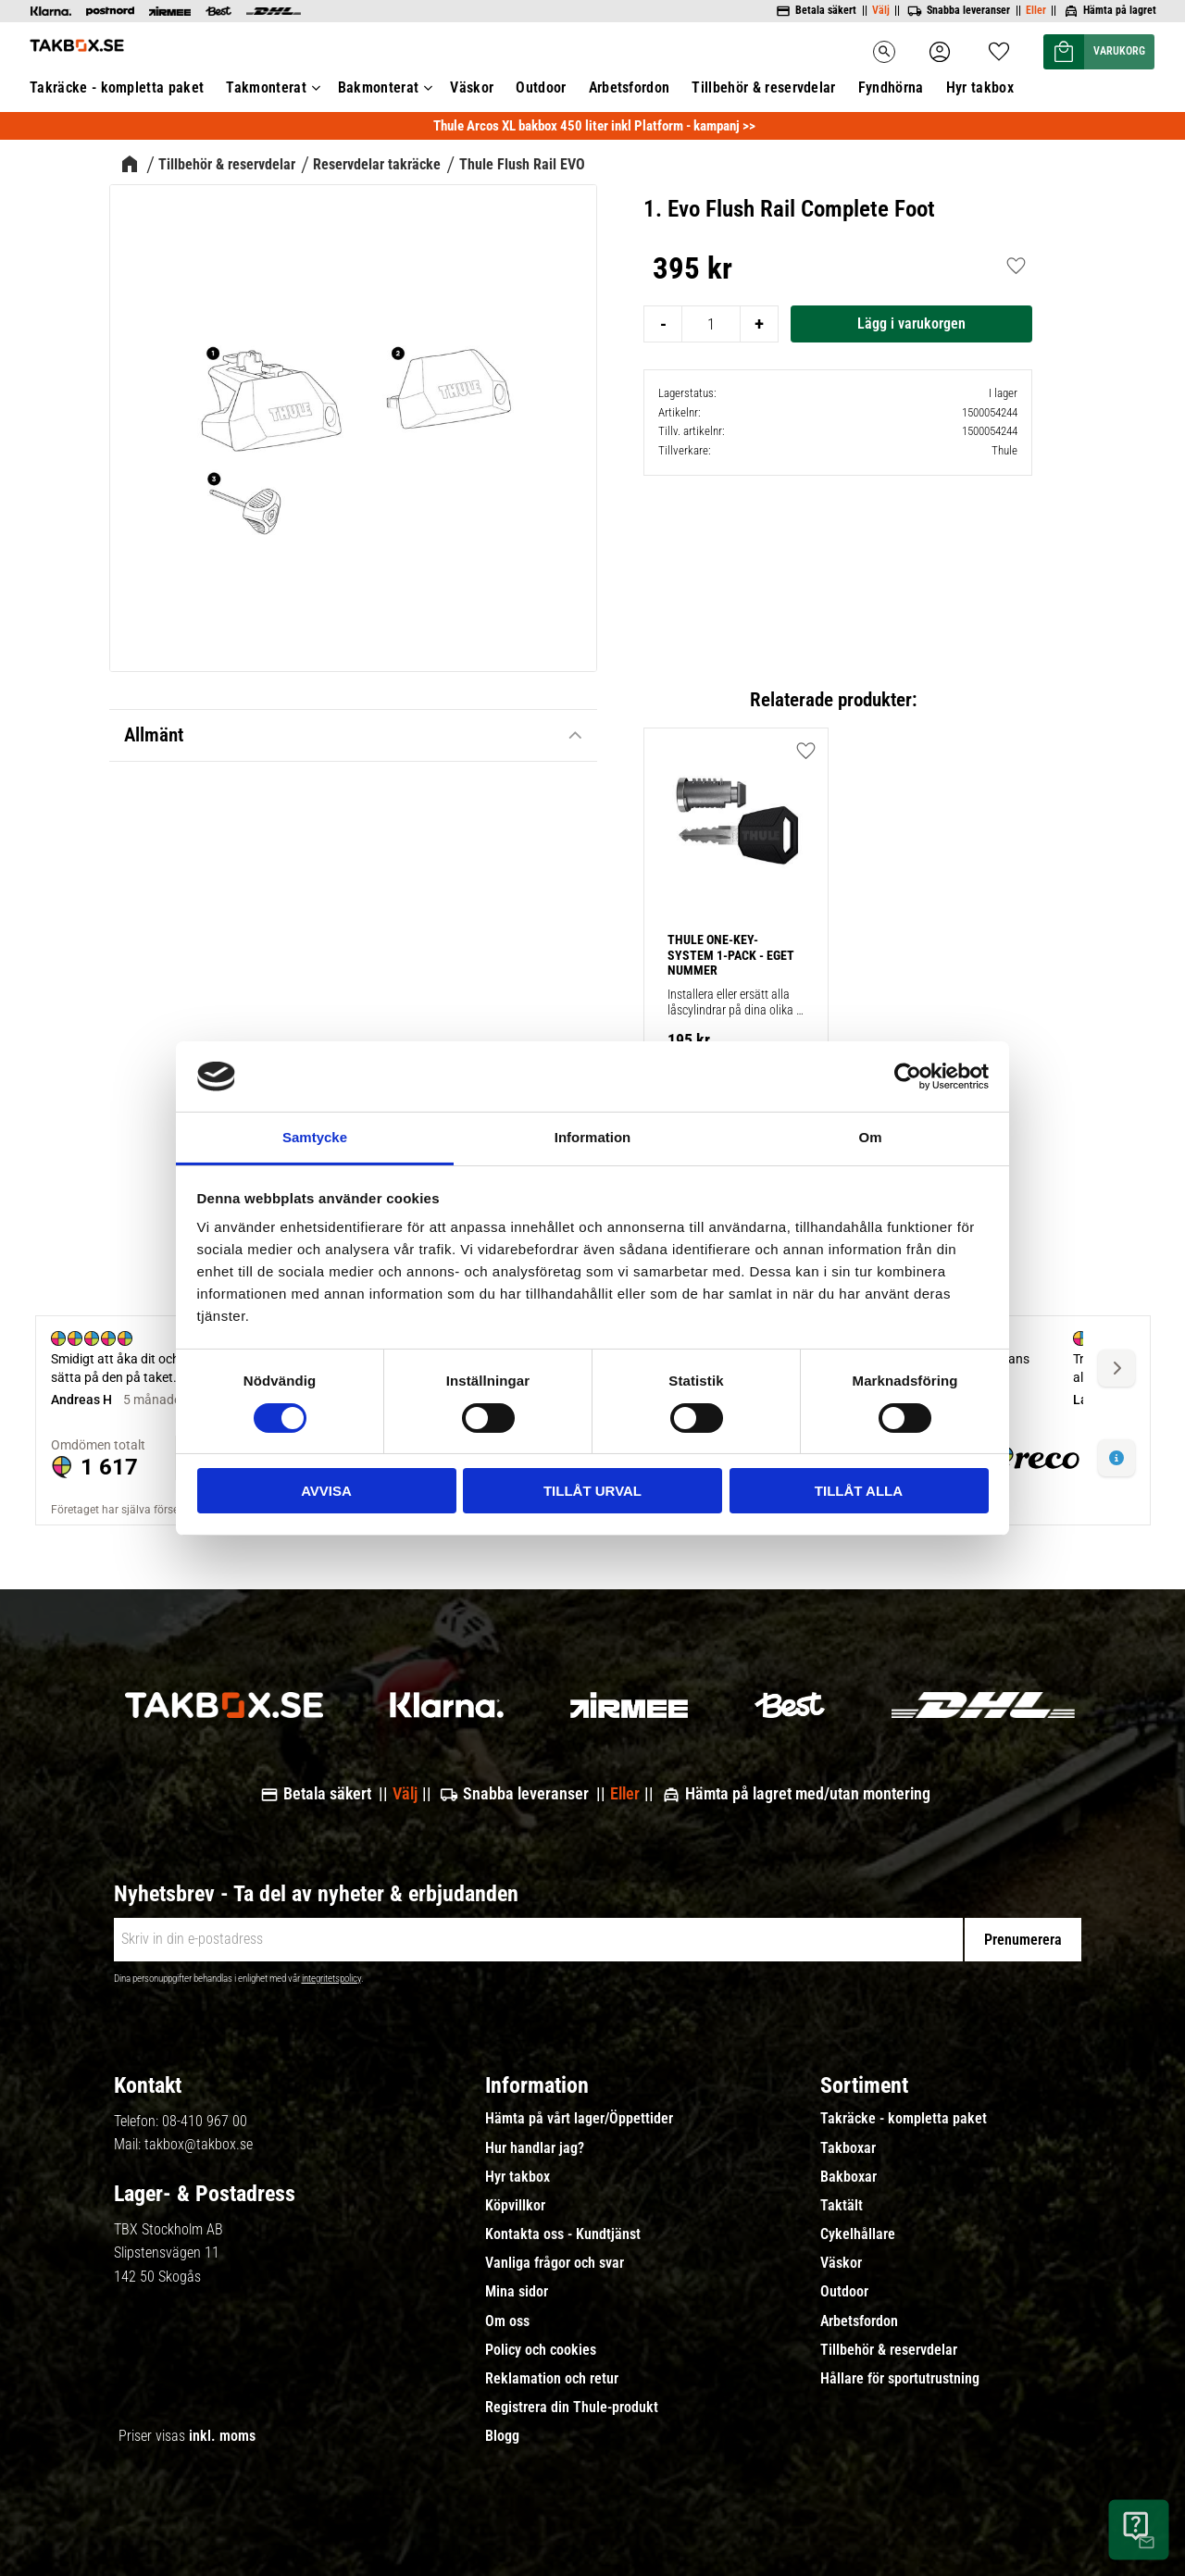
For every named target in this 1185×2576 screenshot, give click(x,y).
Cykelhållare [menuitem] (857, 2234)
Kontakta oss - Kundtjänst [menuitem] (563, 2234)
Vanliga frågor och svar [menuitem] (554, 2263)
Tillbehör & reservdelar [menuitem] (888, 2350)
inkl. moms (222, 2436)
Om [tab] (869, 1137)
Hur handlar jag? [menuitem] (534, 2148)
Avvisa (326, 1491)
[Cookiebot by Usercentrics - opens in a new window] (908, 1076)
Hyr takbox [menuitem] (517, 2177)
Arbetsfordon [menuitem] (859, 2321)
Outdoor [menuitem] (844, 2292)
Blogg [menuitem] (502, 2436)
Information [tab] (593, 1137)
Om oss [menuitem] (507, 2321)
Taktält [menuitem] (841, 2205)
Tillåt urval (592, 1491)
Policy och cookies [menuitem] (540, 2350)
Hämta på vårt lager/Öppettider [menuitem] (579, 2118)
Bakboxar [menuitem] (848, 2177)
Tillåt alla (859, 1491)
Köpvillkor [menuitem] (515, 2205)
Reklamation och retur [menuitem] (551, 2379)
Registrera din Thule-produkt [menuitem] (571, 2407)
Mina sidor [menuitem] (516, 2292)
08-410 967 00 (204, 2121)
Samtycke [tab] (314, 1137)
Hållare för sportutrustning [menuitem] (899, 2379)
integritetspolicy (331, 1978)
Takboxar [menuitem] (848, 2148)
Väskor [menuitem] (841, 2263)
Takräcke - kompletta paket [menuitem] (903, 2118)
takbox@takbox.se (198, 2144)
